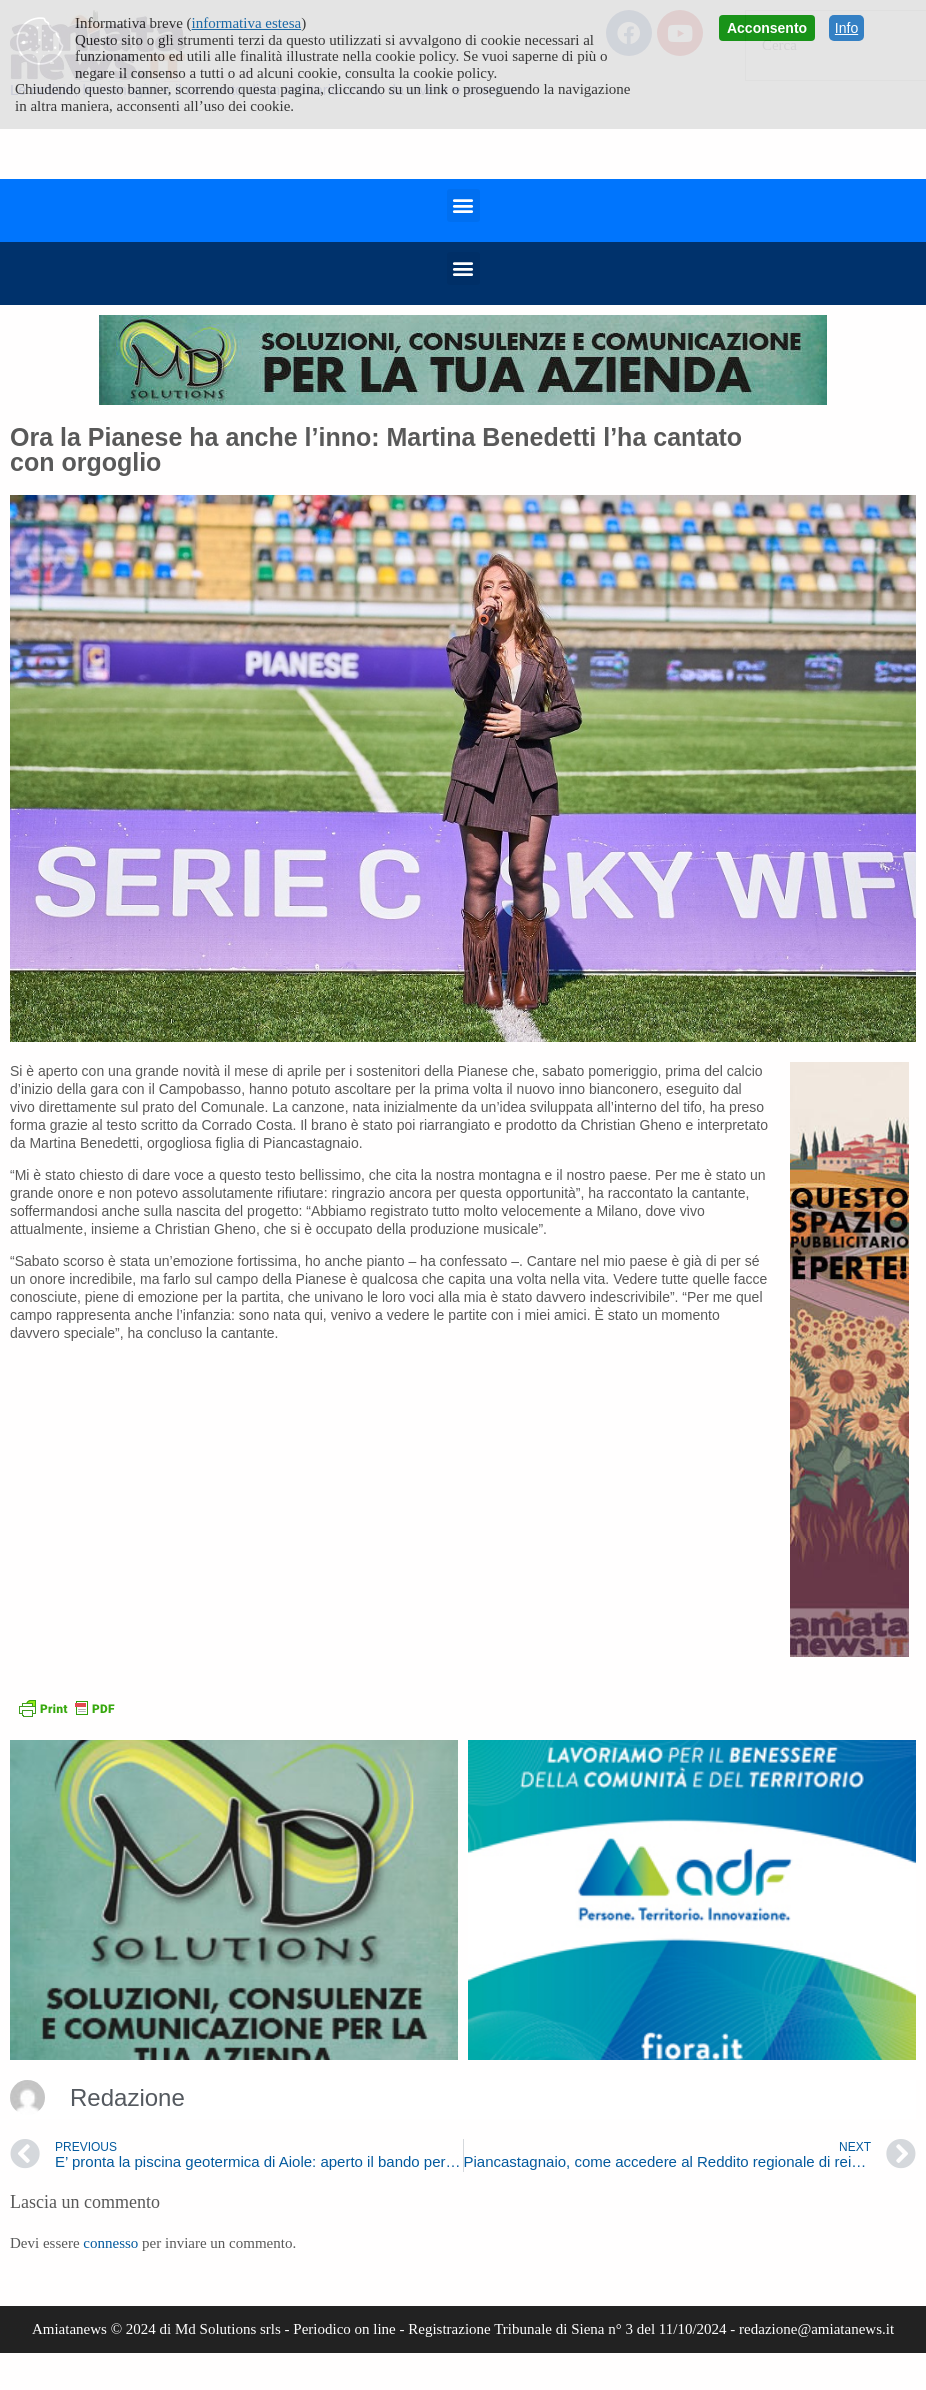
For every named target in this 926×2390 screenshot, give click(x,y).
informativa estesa (247, 23)
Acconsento (767, 28)
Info (846, 28)
